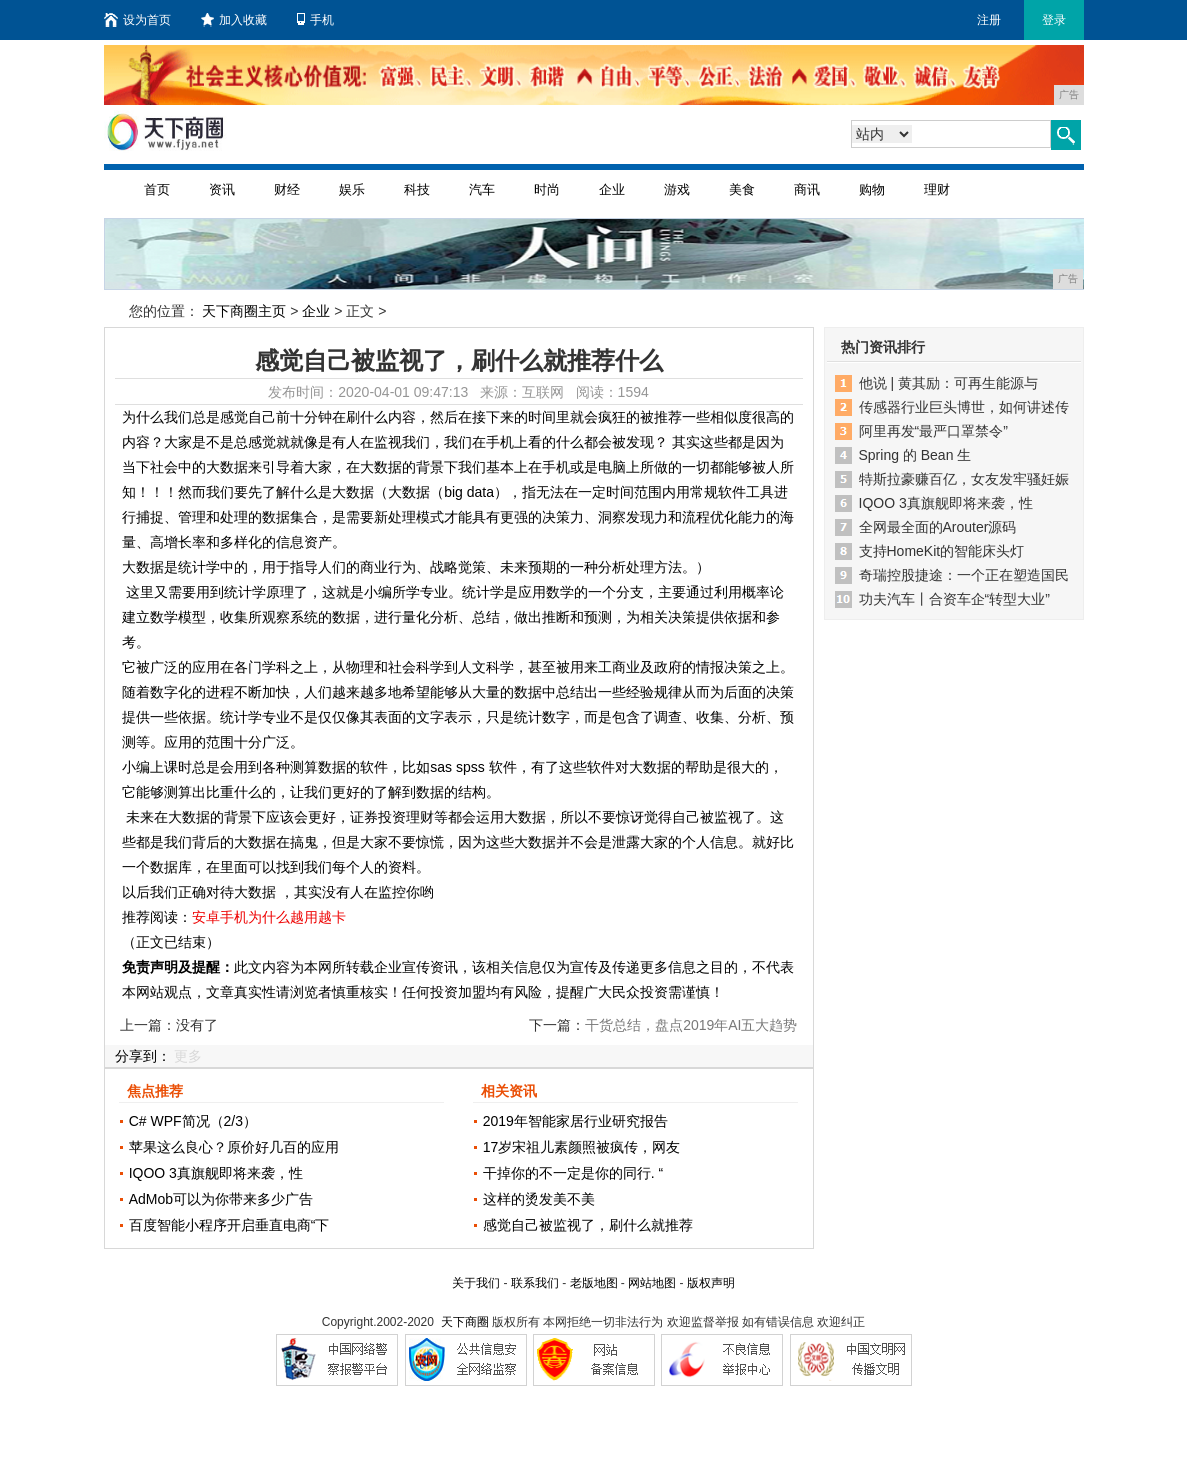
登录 (1054, 20)
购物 (872, 189)
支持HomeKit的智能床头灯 (942, 551)
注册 (989, 20)
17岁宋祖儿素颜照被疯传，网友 (582, 1147)
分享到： (143, 1056)
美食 (742, 189)
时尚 (547, 189)
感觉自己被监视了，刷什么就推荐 (588, 1225)
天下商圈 (465, 1322)
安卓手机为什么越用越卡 (269, 917)
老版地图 (594, 1283)
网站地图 (652, 1283)
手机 (315, 20)
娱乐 (352, 189)
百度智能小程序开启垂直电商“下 (229, 1225)
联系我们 (535, 1283)
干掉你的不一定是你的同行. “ (573, 1173)
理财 (937, 189)
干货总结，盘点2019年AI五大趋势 (691, 1025)
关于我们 (476, 1283)
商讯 (807, 189)
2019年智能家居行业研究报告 (575, 1121)
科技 (417, 189)
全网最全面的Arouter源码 (938, 527)
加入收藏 (234, 20)
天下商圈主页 (244, 311)
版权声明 (711, 1283)
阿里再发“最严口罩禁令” (933, 431)
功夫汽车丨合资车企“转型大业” (954, 599)
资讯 (222, 189)
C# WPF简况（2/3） (193, 1121)
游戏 (677, 189)
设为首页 (137, 20)
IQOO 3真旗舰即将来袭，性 (216, 1173)
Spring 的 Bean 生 (915, 455)
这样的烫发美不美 (539, 1199)
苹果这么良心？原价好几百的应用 (234, 1147)
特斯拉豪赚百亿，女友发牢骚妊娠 (964, 479)
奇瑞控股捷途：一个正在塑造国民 (964, 575)
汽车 (482, 189)
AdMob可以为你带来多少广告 (221, 1199)
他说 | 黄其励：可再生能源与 (948, 383)
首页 (157, 189)
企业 (612, 189)
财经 (287, 189)
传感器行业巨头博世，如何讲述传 (964, 407)
